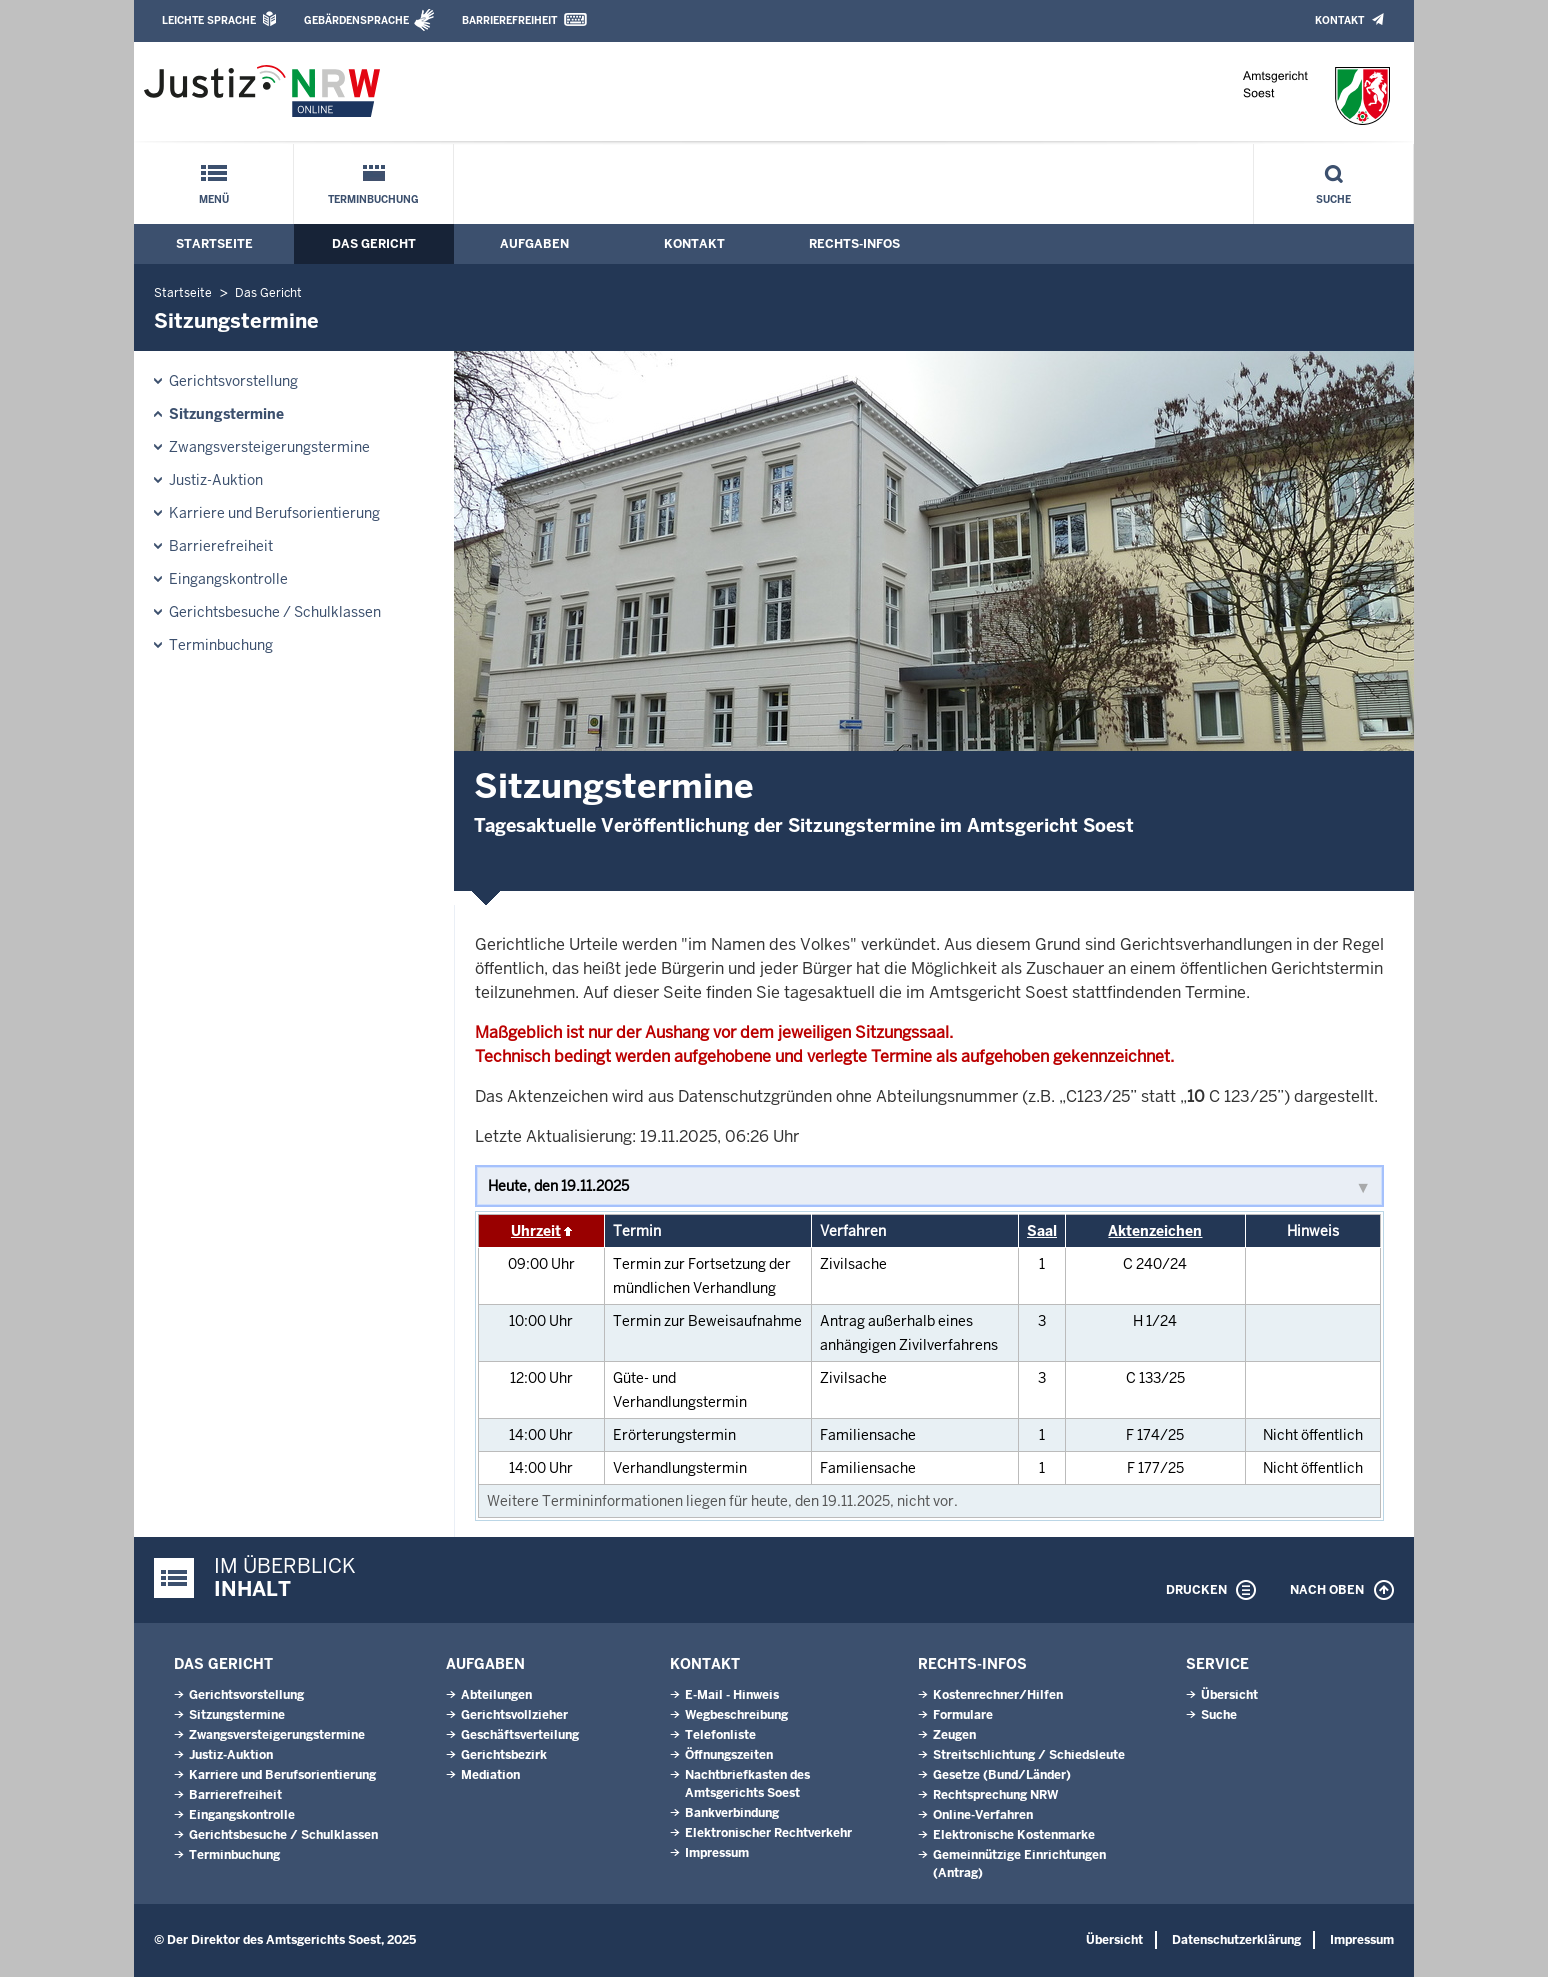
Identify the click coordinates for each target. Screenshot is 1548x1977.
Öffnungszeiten (729, 1755)
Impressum (717, 1853)
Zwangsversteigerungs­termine (269, 447)
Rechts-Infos (854, 244)
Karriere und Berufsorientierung (274, 513)
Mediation (490, 1775)
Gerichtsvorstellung (233, 381)
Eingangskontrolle (228, 579)
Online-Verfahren (983, 1815)
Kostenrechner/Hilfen (998, 1695)
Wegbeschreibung (736, 1715)
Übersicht (1229, 1695)
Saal (1042, 1231)
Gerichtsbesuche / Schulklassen (275, 612)
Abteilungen (496, 1695)
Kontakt (1339, 20)
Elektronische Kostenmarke (1014, 1835)
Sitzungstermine (226, 414)
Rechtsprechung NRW (995, 1795)
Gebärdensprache (356, 20)
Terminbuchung (373, 199)
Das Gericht (374, 244)
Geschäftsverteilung (520, 1735)
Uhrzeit (536, 1231)
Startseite (214, 244)
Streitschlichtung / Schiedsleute (1029, 1755)
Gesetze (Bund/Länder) (1002, 1775)
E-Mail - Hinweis (732, 1695)
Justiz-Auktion (216, 480)
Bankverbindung (732, 1813)
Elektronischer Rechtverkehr (768, 1833)
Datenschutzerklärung (1236, 1940)
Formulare (963, 1715)
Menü (214, 199)
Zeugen (954, 1735)
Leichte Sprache (209, 20)
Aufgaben (534, 244)
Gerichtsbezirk (504, 1755)
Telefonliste (720, 1735)
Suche (1333, 199)
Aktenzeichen (1155, 1231)
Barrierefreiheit (509, 20)
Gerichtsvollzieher (514, 1715)
